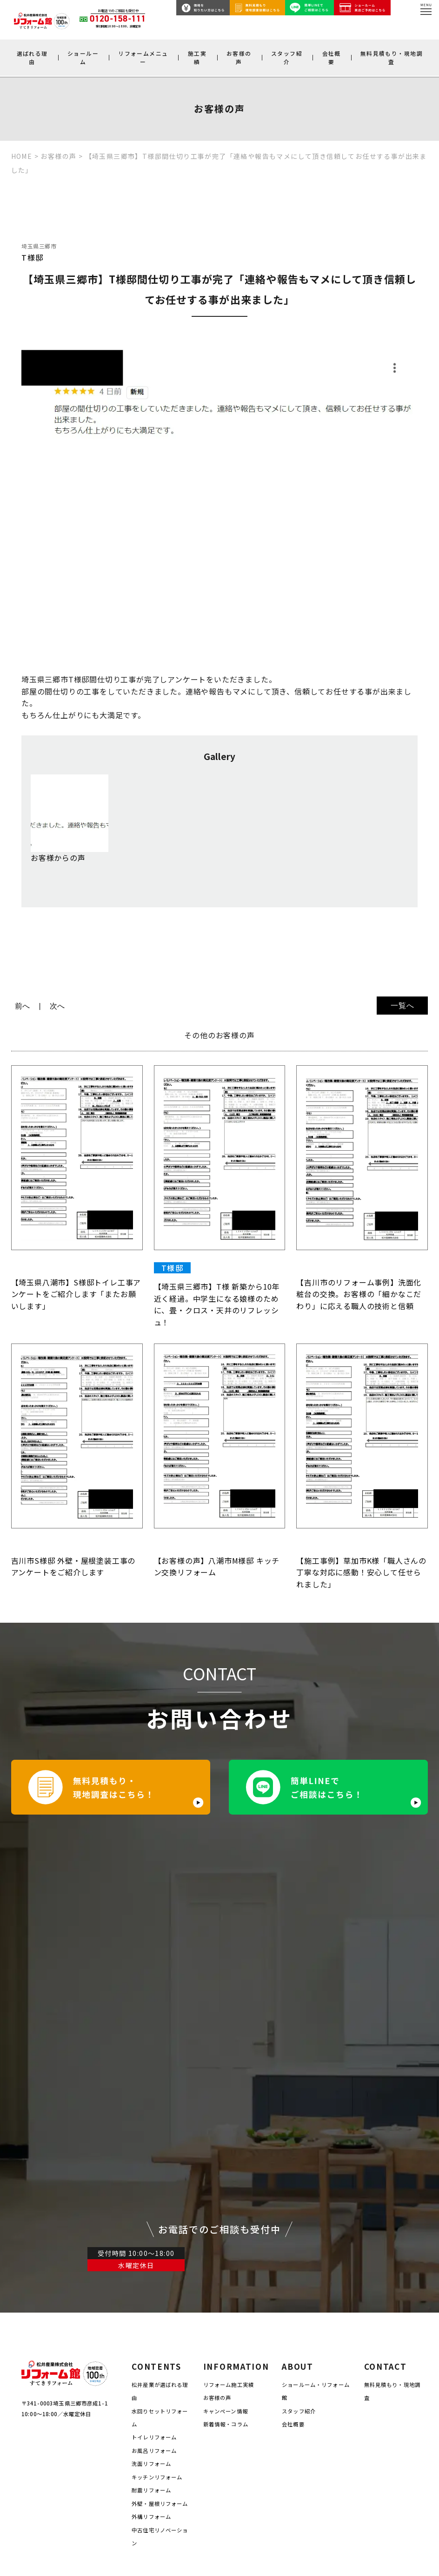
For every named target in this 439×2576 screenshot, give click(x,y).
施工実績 (197, 57)
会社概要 (331, 57)
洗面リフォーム (151, 2196)
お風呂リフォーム (154, 2183)
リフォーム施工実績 (228, 2117)
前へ (23, 1006)
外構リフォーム (151, 2249)
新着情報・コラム (225, 2156)
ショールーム (83, 57)
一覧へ (402, 1005)
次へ (58, 1006)
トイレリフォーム (154, 2170)
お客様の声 (239, 57)
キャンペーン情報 (225, 2143)
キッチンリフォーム (157, 2209)
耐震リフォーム (151, 2223)
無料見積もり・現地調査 (391, 57)
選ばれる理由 (32, 57)
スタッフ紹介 (286, 57)
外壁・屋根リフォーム (160, 2236)
